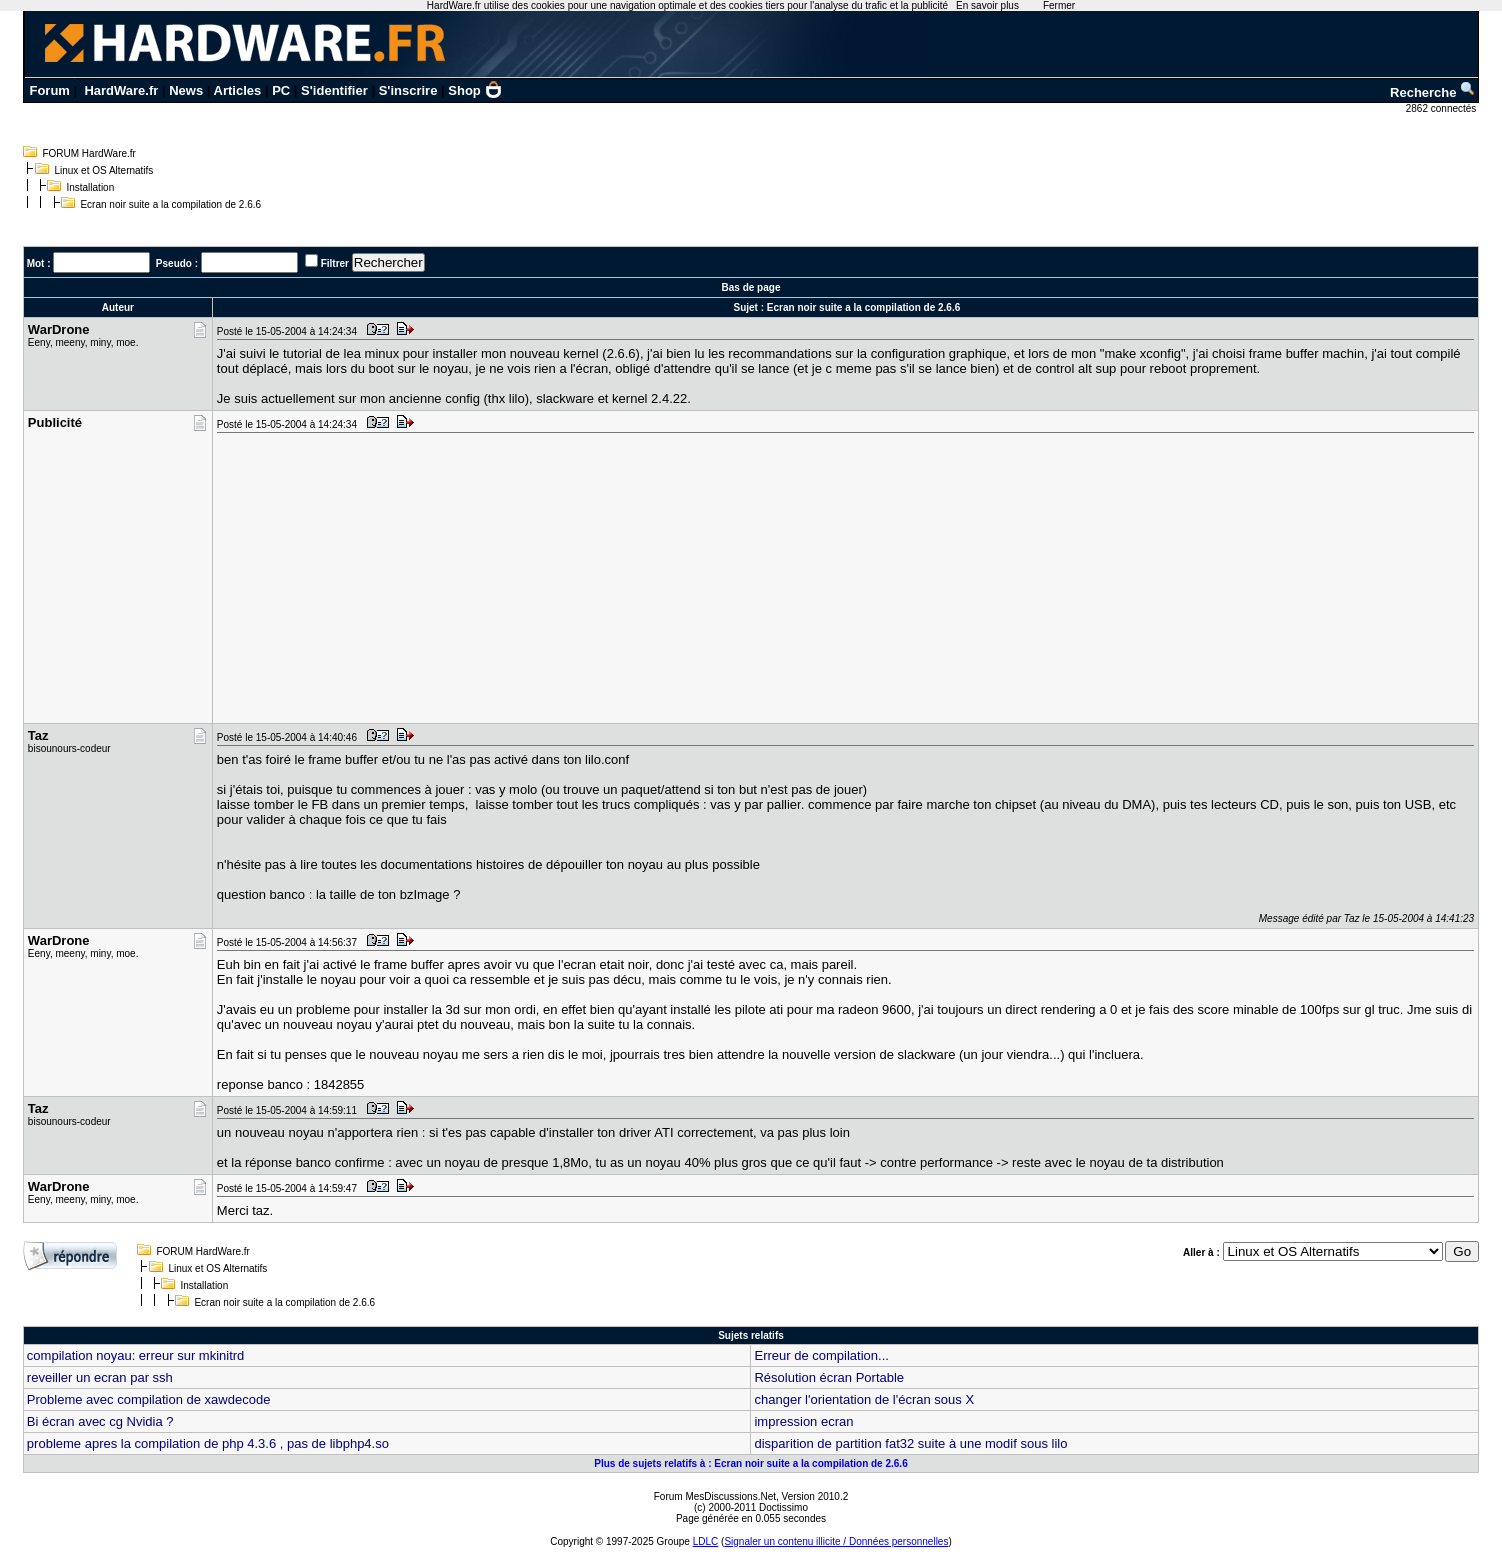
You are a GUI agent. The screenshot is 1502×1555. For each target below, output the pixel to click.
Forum (49, 90)
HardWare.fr (121, 90)
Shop (475, 90)
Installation (90, 187)
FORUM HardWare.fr (89, 153)
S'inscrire (408, 90)
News (186, 90)
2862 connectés (1442, 108)
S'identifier (334, 90)
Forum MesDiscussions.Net (715, 1496)
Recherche (1433, 92)
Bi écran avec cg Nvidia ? (100, 1421)
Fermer (1059, 5)
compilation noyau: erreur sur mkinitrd (135, 1355)
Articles (238, 90)
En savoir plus (987, 5)
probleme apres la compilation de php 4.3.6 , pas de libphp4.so (208, 1443)
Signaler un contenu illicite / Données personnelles (836, 1541)
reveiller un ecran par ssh (100, 1377)
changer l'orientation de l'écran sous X (864, 1399)
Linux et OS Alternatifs (103, 170)
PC (281, 90)
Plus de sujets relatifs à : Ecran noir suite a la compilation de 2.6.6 (750, 1463)
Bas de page (751, 287)
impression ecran (803, 1421)
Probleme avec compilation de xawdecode (149, 1399)
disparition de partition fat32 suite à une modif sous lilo (910, 1443)
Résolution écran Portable (829, 1377)
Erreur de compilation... (821, 1355)
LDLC (706, 1541)
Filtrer (335, 263)
